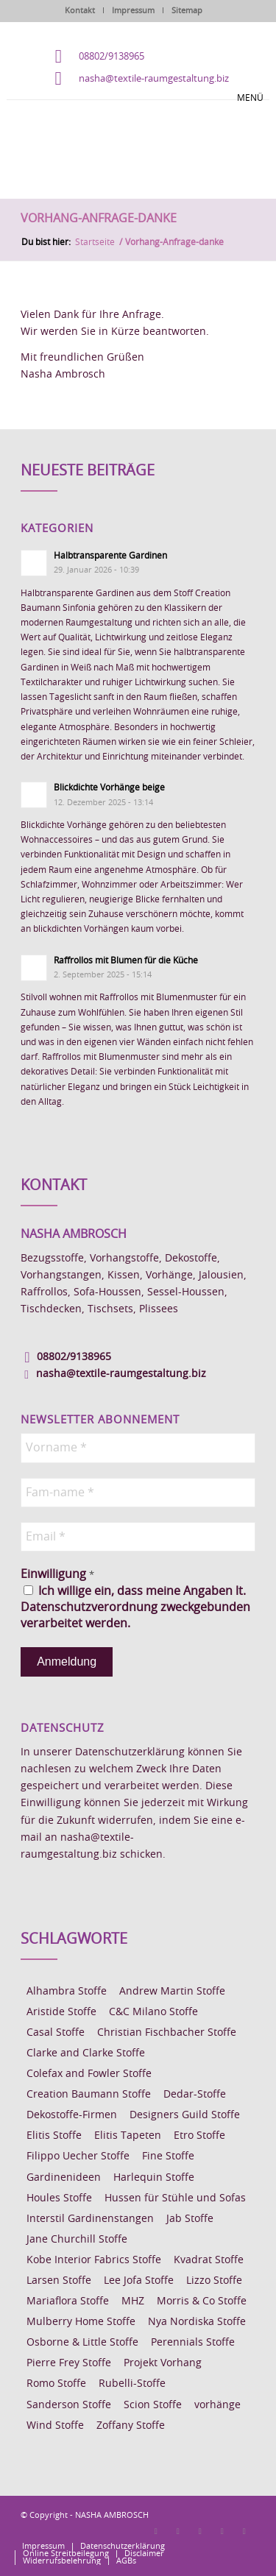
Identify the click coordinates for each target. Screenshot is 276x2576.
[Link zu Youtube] (244, 2531)
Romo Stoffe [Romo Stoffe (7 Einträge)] (56, 2384)
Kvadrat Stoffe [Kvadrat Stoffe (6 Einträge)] (209, 2260)
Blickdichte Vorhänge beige (109, 787)
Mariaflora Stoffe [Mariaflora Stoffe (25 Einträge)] (67, 2301)
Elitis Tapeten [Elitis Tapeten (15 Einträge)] (127, 2136)
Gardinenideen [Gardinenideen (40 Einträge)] (63, 2178)
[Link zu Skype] (222, 2531)
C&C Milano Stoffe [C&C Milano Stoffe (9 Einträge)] (153, 2012)
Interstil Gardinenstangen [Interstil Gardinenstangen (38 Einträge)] (90, 2219)
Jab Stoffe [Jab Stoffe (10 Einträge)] (189, 2219)
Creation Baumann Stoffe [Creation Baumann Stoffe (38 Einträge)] (88, 2095)
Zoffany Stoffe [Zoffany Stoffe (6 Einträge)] (130, 2426)
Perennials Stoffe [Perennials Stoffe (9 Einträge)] (193, 2343)
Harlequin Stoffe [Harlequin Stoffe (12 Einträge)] (153, 2178)
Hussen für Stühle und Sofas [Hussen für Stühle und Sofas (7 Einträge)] (175, 2198)
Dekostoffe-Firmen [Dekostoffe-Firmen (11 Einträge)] (71, 2115)
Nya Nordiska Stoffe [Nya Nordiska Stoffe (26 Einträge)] (197, 2322)
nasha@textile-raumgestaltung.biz (154, 79)
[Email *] (138, 1536)
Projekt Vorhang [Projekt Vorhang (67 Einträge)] (163, 2363)
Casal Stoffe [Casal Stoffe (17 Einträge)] (55, 2033)
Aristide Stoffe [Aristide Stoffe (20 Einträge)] (61, 2012)
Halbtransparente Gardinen (110, 555)
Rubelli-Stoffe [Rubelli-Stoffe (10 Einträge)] (132, 2384)
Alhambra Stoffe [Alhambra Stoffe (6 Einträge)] (66, 1991)
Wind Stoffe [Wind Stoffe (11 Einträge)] (55, 2426)
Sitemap (186, 11)
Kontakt (80, 11)
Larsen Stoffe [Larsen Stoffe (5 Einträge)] (58, 2281)
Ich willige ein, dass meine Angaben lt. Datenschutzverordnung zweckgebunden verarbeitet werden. (135, 1607)
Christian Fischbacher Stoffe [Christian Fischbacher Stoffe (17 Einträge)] (166, 2033)
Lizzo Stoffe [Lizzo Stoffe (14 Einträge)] (214, 2281)
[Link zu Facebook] (156, 2531)
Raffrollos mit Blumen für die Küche (126, 960)
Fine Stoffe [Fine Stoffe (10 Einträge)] (168, 2156)
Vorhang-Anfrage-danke (99, 218)
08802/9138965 (111, 57)
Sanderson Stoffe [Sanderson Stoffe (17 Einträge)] (68, 2405)
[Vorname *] (138, 1447)
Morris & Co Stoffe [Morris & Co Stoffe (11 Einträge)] (202, 2301)
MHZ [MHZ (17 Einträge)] (132, 2301)
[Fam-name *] (138, 1492)
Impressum (133, 11)
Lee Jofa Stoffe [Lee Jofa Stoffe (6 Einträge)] (139, 2281)
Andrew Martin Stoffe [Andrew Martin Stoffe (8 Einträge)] (172, 1991)
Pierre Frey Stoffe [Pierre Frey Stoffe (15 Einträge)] (68, 2363)
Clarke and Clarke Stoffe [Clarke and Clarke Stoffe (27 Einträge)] (85, 2053)
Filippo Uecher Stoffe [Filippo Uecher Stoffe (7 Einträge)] (78, 2156)
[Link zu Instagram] (178, 2531)
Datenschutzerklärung (130, 1752)
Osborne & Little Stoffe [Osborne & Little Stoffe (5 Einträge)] (82, 2343)
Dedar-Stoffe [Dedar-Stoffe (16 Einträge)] (194, 2095)
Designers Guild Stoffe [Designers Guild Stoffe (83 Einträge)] (185, 2115)
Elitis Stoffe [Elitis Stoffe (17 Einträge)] (54, 2136)
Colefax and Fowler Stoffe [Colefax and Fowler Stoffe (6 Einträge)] (89, 2074)
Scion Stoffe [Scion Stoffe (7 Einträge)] (153, 2405)
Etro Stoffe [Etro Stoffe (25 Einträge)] (199, 2136)
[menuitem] (43, 2546)
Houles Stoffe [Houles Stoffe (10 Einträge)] (59, 2198)
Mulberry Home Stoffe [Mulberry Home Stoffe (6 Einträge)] (80, 2322)
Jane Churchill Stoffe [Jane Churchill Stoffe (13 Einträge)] (76, 2239)
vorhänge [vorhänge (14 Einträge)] (217, 2405)
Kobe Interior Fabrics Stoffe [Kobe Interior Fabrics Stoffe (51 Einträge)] (93, 2260)
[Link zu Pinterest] (200, 2531)
